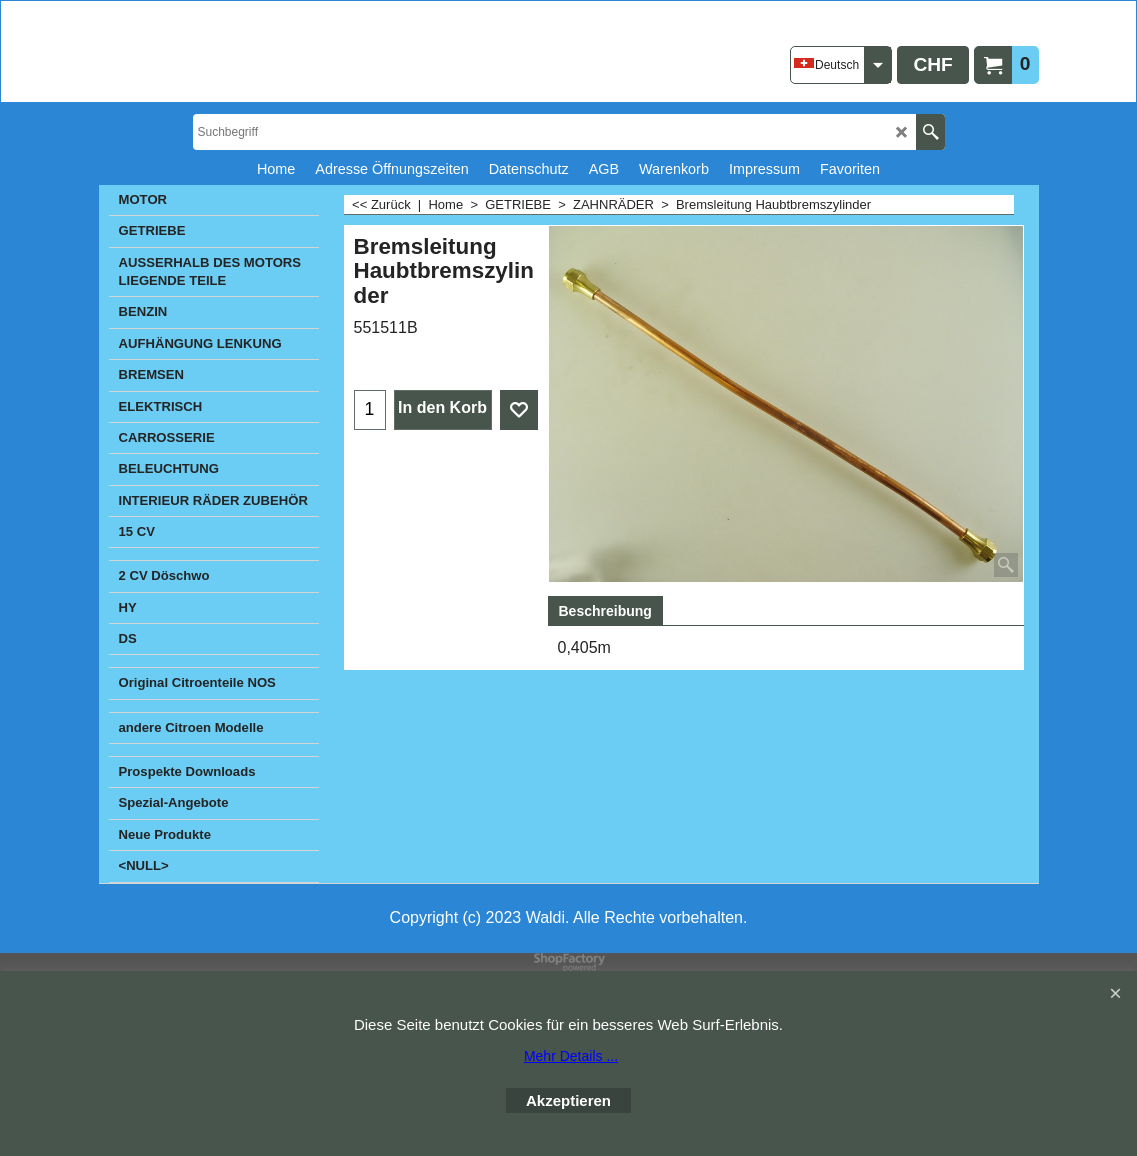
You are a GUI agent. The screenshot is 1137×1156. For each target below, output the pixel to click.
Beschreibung (605, 611)
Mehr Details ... (571, 1056)
